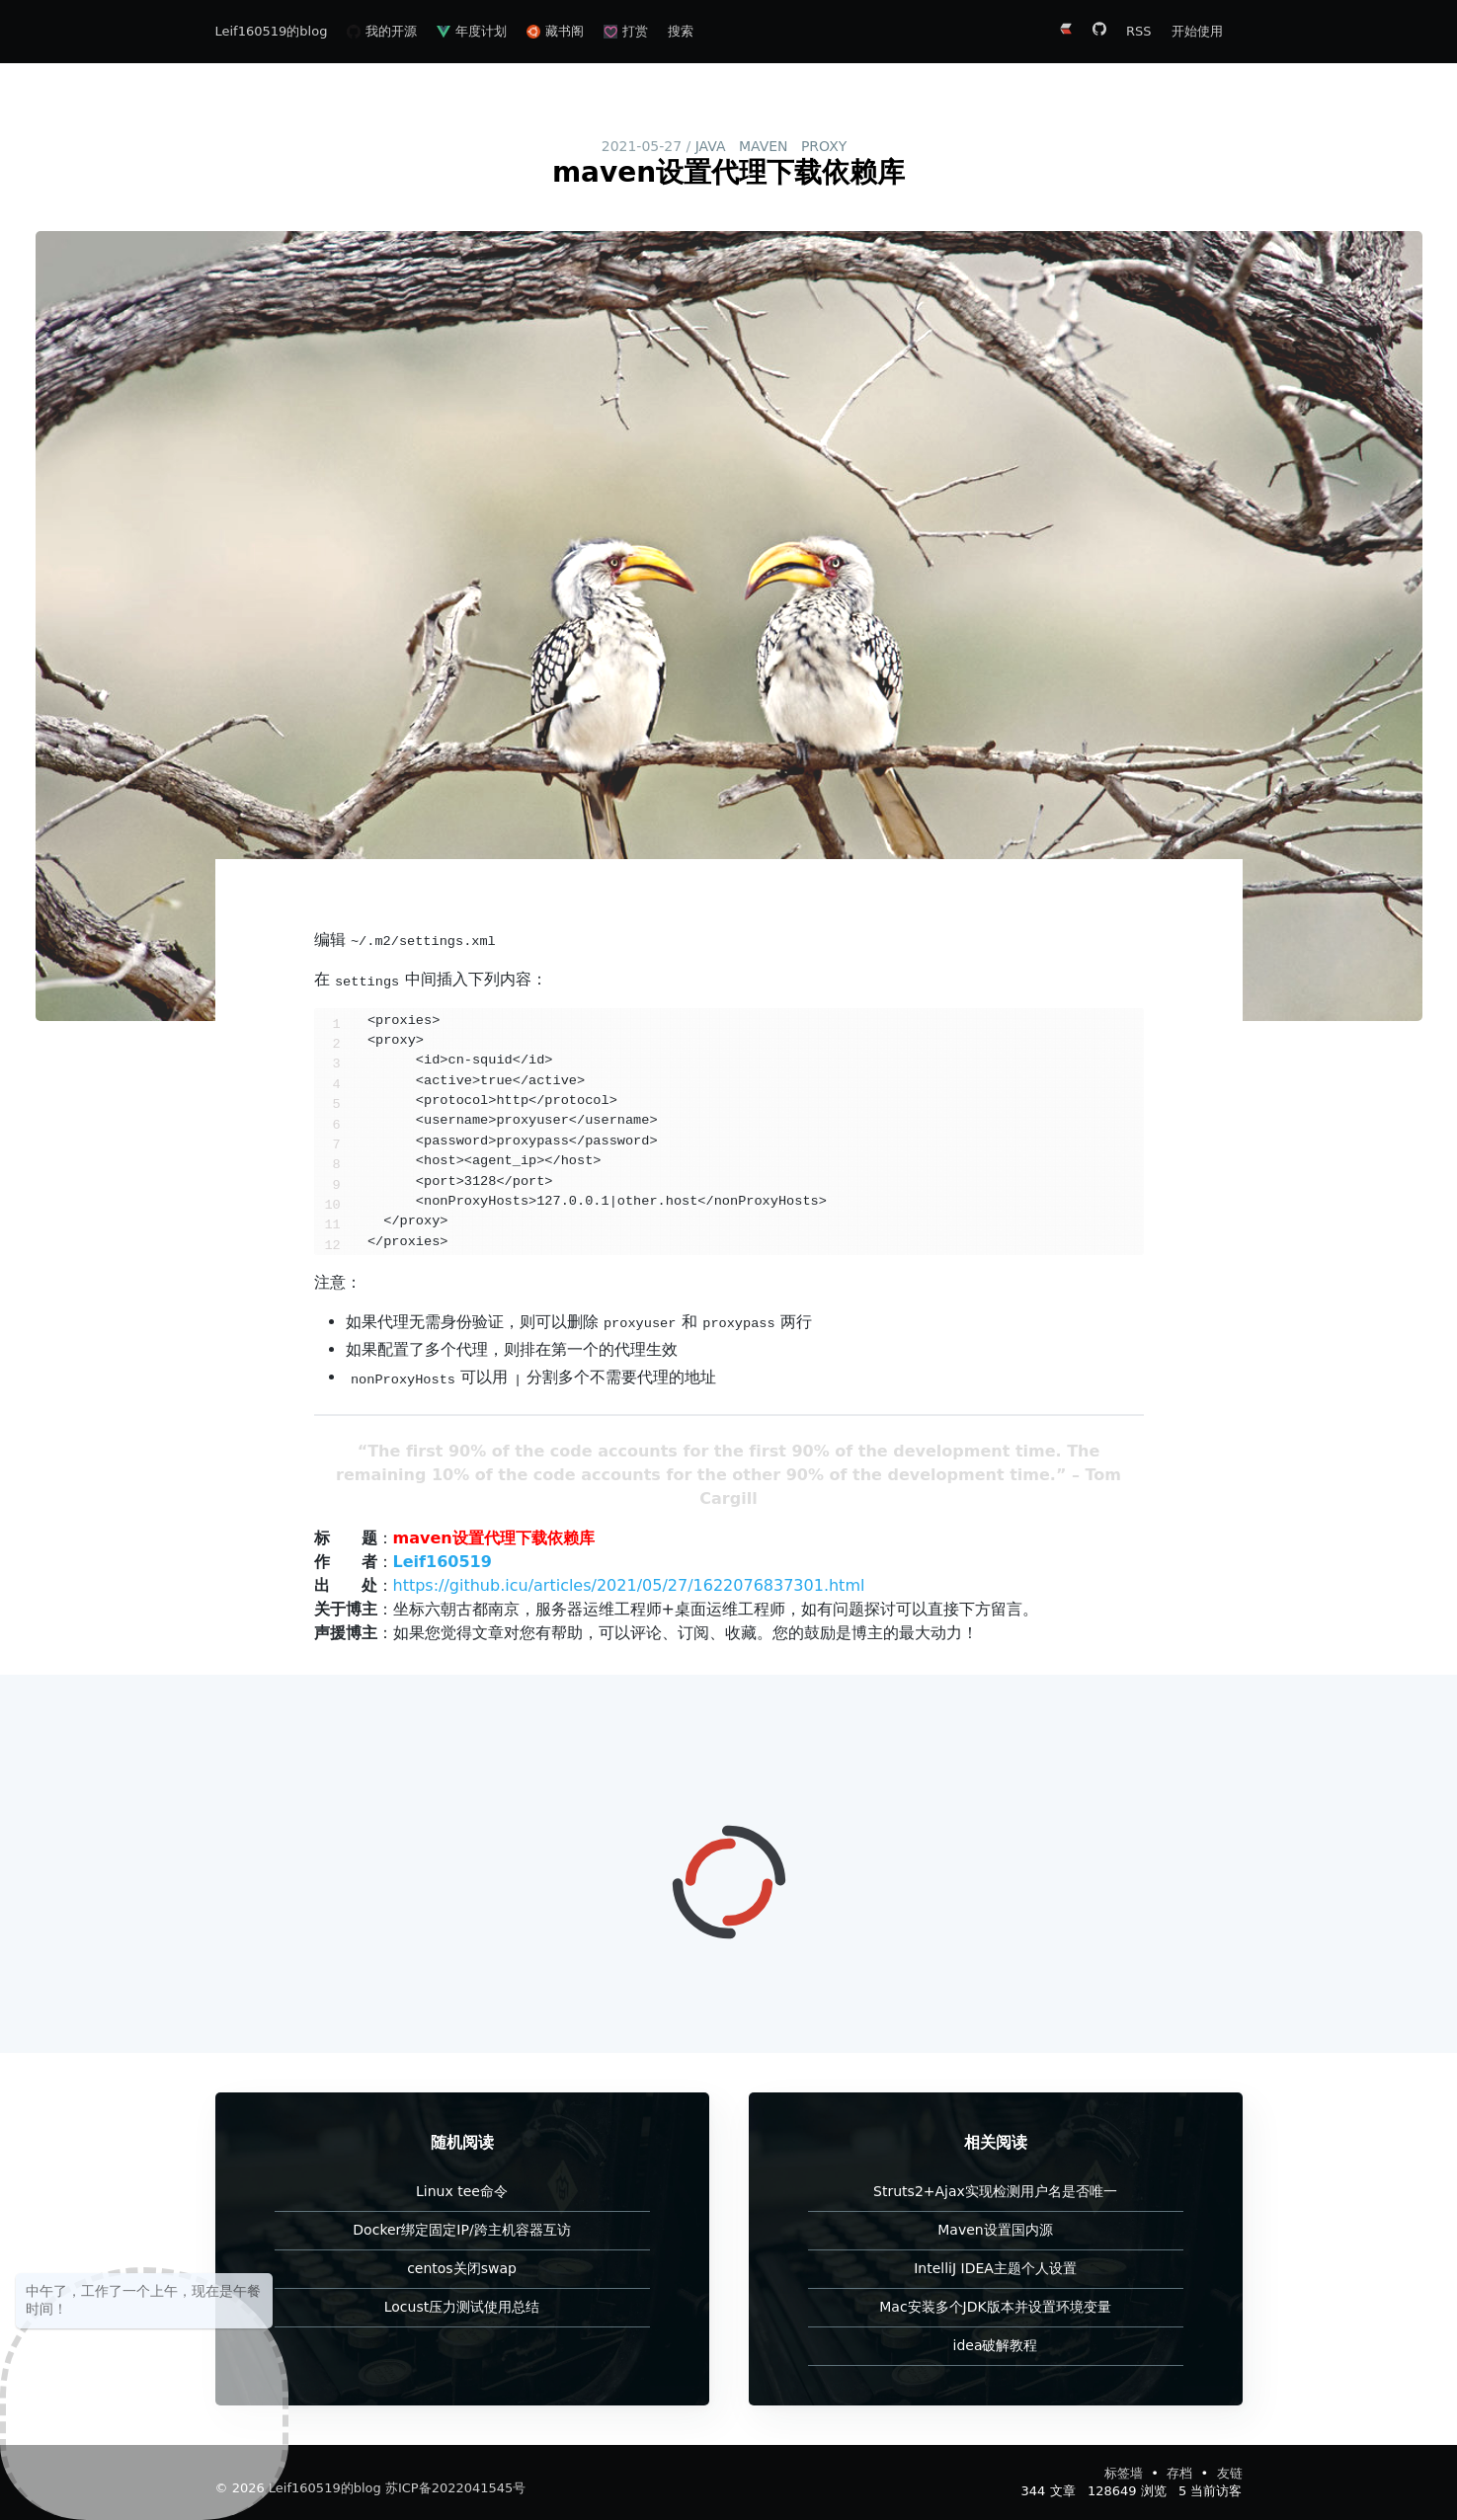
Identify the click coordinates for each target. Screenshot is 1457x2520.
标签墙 (1125, 2473)
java (710, 146)
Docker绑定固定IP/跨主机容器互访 (461, 2230)
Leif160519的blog (271, 31)
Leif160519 (442, 1561)
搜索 (680, 31)
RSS (1139, 31)
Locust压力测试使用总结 (461, 2307)
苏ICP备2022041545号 (455, 2488)
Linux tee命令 (462, 2191)
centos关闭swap (462, 2268)
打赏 (626, 31)
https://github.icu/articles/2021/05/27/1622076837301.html (629, 1585)
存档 (1181, 2473)
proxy (824, 146)
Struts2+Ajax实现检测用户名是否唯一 (995, 2191)
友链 (1230, 2473)
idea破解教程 (995, 2345)
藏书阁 (555, 31)
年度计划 (472, 31)
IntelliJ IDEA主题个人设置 (995, 2268)
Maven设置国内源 (994, 2230)
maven (763, 146)
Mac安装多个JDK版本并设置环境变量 (994, 2307)
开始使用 (1197, 31)
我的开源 (382, 31)
